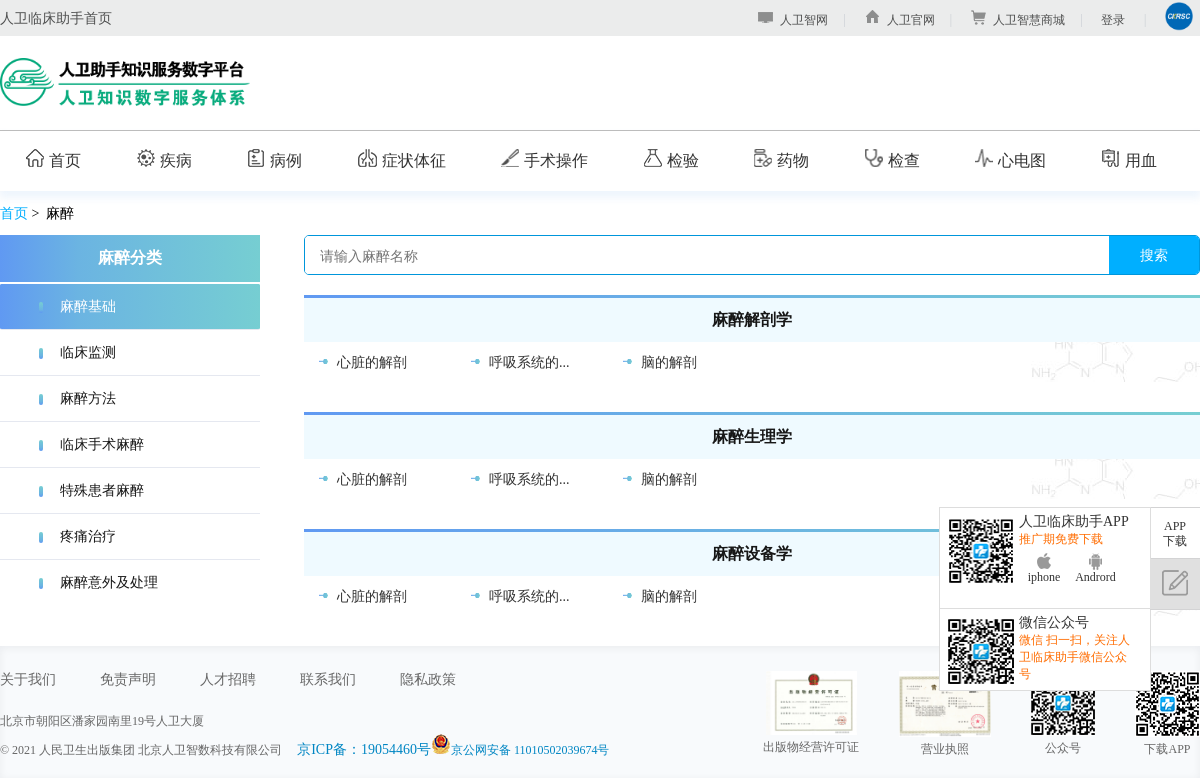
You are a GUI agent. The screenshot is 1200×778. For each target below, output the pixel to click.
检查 (892, 159)
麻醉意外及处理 (109, 582)
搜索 (1154, 255)
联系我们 (328, 679)
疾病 (164, 159)
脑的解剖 (669, 362)
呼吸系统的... (529, 362)
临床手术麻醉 (102, 444)
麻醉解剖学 (752, 320)
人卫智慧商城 (1018, 20)
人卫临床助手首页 (56, 18)
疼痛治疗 (88, 536)
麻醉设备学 (752, 554)
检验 (671, 159)
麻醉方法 (88, 398)
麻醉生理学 (752, 437)
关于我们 (28, 679)
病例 (274, 159)
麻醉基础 (88, 306)
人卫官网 (900, 20)
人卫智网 (793, 20)
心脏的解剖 (372, 362)
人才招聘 (228, 679)
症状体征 (402, 159)
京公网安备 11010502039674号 (530, 750)
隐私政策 (428, 679)
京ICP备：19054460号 (364, 749)
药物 (781, 159)
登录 (1113, 20)
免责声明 (128, 679)
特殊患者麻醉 (102, 490)
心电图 (1010, 159)
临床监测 (88, 352)
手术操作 (544, 159)
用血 (1129, 159)
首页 (53, 159)
